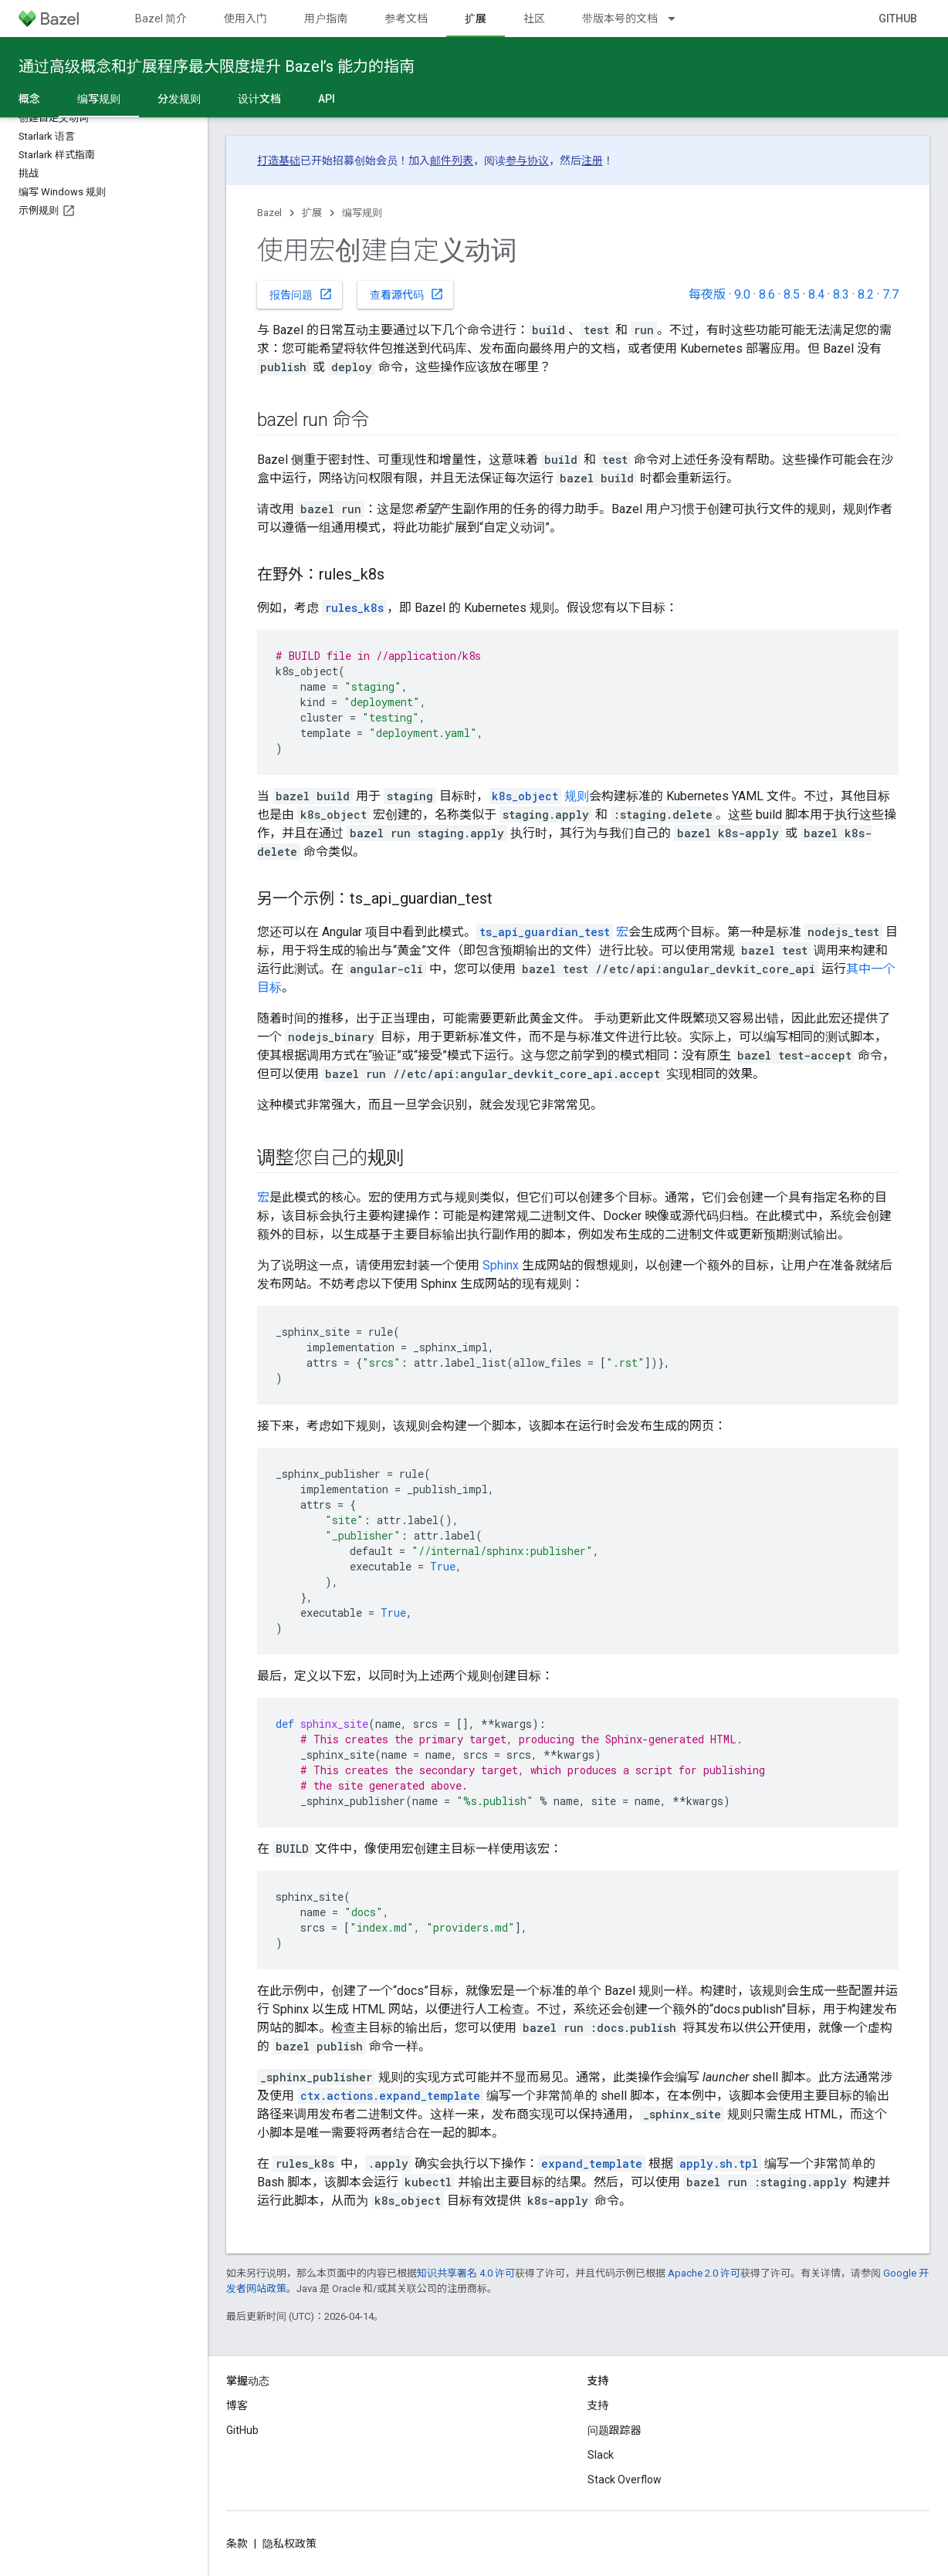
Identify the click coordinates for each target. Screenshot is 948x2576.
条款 (237, 2543)
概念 (29, 99)
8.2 (866, 294)
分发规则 (179, 99)
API (326, 99)
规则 (539, 796)
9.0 (742, 294)
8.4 (816, 294)
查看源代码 (407, 294)
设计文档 (259, 99)
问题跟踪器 (614, 2430)
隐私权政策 (289, 2543)
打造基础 (278, 160)
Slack (600, 2455)
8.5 (792, 294)
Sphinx (500, 1265)
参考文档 (406, 18)
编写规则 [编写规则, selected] (98, 99)
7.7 (890, 294)
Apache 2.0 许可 (704, 2273)
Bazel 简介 (161, 18)
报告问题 (301, 294)
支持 (598, 2405)
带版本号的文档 (620, 18)
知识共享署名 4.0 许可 (466, 2273)
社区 (534, 18)
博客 (237, 2405)
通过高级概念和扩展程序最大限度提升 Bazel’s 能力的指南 (217, 66)
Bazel (269, 212)
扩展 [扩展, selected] (475, 18)
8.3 (841, 294)
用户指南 (325, 18)
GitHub (898, 18)
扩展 (312, 212)
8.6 (767, 294)
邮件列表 (451, 160)
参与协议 (527, 160)
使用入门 (245, 18)
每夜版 (707, 294)
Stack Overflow (624, 2479)
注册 (592, 160)
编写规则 (362, 212)
